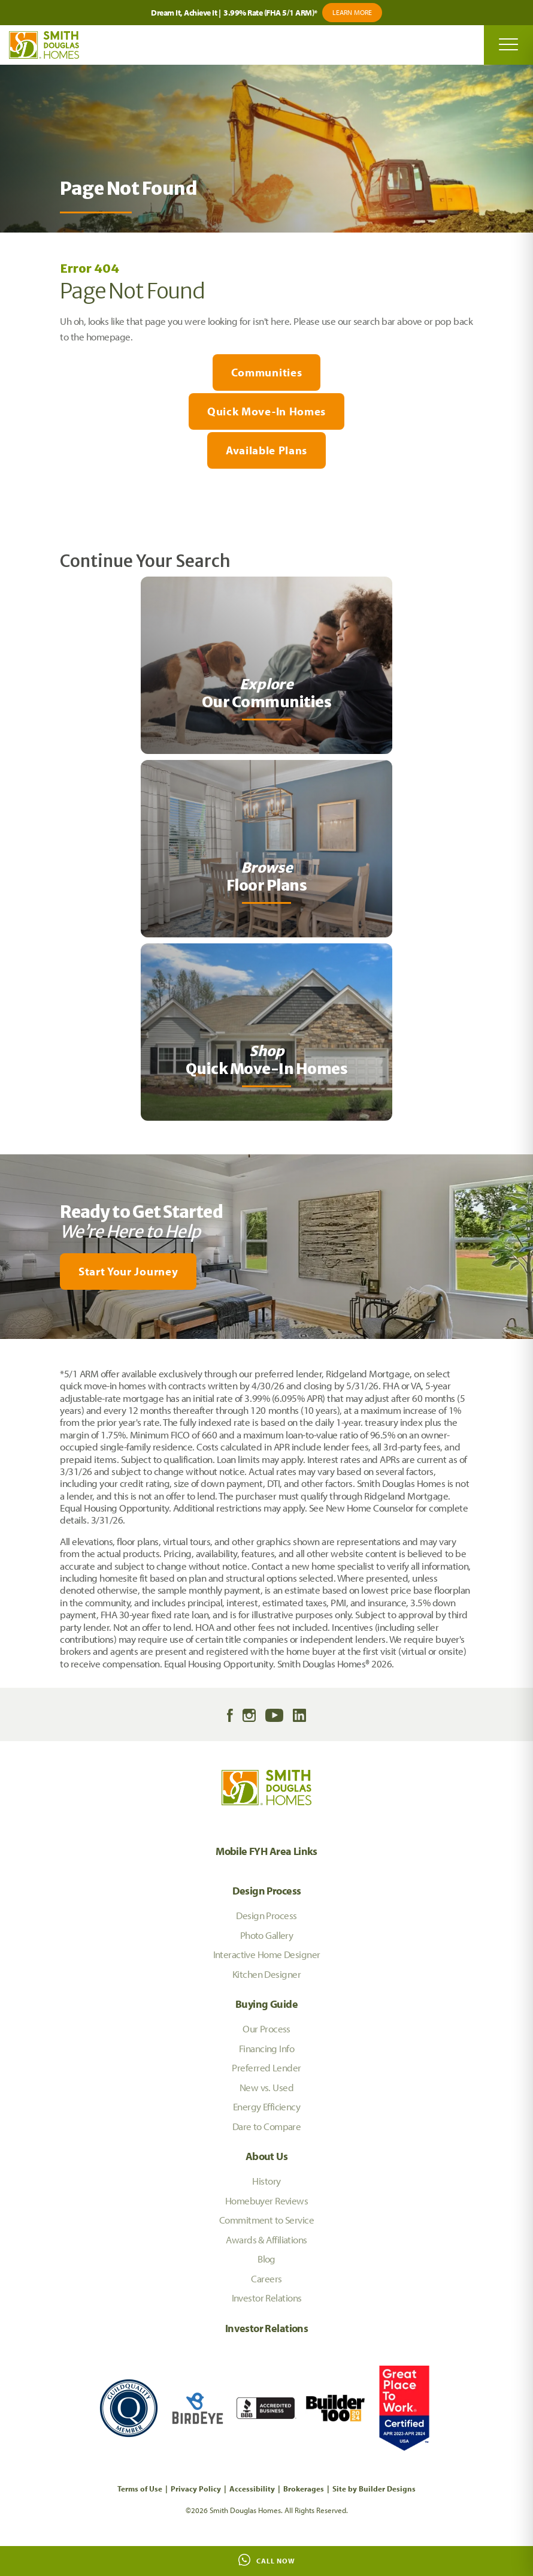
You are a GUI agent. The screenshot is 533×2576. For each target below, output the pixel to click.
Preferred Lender (266, 2067)
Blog (266, 2258)
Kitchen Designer (266, 1974)
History (266, 2180)
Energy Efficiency (266, 2106)
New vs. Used (266, 2087)
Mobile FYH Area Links (266, 1851)
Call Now (266, 2560)
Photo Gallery (266, 1935)
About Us (266, 2156)
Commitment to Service (266, 2219)
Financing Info (266, 2048)
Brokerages (303, 2488)
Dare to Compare (266, 2126)
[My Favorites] (5, 1346)
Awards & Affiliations (266, 2239)
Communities (266, 372)
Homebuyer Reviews (266, 2200)
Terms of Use (139, 2488)
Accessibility (252, 2488)
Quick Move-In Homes (266, 411)
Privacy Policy (196, 2488)
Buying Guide (266, 2004)
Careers (266, 2278)
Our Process (266, 2028)
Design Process (266, 1891)
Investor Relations (267, 2297)
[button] (266, 1271)
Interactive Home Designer (266, 1954)
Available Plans (266, 450)
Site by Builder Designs (374, 2488)
